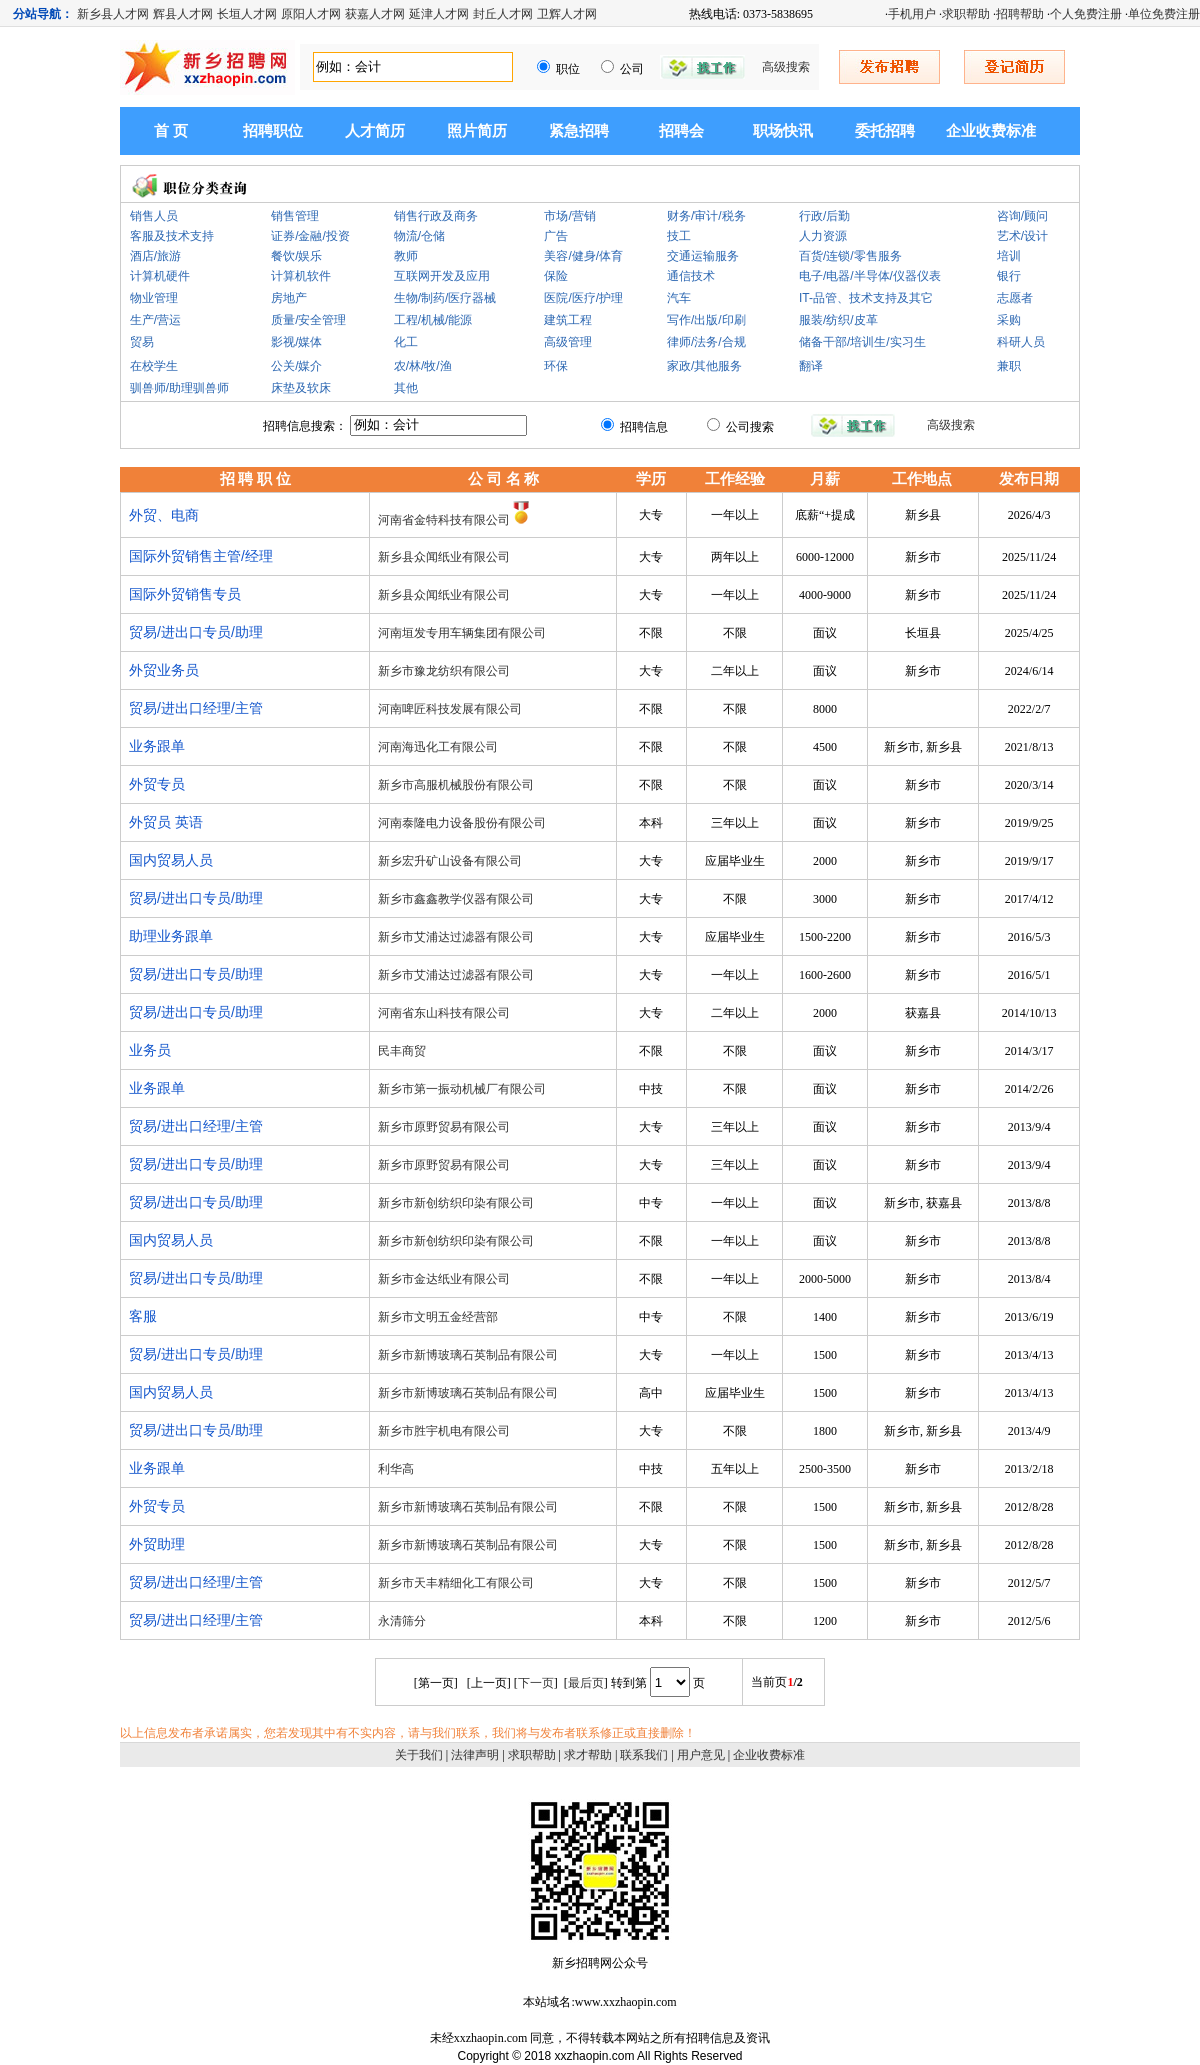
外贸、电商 (164, 515)
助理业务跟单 (171, 936)
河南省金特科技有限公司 (444, 520)
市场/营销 (569, 216)
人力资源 (823, 236)
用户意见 (701, 1755)
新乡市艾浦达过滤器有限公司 (456, 937)
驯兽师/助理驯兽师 (179, 388)
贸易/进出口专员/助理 (196, 632)
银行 (1009, 276)
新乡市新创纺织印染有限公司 (456, 1203)
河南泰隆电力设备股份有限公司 (462, 823)
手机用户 (912, 14)
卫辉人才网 (567, 14)
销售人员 (154, 216)
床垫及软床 (301, 388)
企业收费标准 (991, 131)
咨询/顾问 (1022, 216)
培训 (1009, 256)
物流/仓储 (419, 236)
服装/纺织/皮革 (838, 320)
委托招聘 (885, 131)
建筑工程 (568, 320)
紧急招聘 (579, 131)
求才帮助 (588, 1755)
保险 (556, 276)
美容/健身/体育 (583, 256)
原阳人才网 (311, 14)
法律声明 (475, 1755)
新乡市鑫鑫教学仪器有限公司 (456, 899)
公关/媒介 (296, 366)
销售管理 (295, 216)
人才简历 (375, 131)
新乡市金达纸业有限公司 (444, 1279)
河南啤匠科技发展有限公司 (450, 709)
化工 (406, 342)
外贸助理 (157, 1544)
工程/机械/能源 (433, 320)
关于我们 (419, 1755)
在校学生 (154, 366)
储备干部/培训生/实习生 (862, 342)
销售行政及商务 (436, 216)
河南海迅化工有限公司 (438, 747)
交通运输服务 (703, 256)
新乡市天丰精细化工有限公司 (456, 1583)
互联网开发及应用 (442, 276)
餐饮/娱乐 (296, 256)
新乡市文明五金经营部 (438, 1317)
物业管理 (154, 298)
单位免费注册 (1164, 14)
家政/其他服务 (704, 366)
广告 (556, 236)
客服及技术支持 (172, 236)
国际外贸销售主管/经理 (201, 556)
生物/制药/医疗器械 (445, 298)
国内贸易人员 (171, 860)
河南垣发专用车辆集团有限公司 (462, 633)
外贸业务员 (164, 670)
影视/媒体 (296, 342)
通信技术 (691, 276)
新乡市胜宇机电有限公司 (444, 1431)
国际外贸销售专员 (185, 594)
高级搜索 (786, 67)
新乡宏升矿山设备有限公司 (450, 861)
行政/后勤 (824, 216)
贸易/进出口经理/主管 (196, 708)
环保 (556, 366)
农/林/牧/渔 (423, 366)
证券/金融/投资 (310, 236)
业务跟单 (157, 746)
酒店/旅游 (155, 256)
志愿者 (1015, 298)
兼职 (1009, 366)
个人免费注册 (1086, 14)
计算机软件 (301, 276)
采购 (1009, 320)
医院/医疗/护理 (583, 298)
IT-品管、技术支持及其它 (866, 298)
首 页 (171, 131)
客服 (143, 1316)
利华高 (396, 1469)
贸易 (142, 342)
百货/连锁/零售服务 (850, 256)
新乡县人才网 (113, 14)
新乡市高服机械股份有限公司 (456, 785)
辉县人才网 (183, 14)
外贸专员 (157, 784)
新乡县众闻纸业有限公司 (444, 557)
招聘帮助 (1020, 14)
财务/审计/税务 (706, 216)
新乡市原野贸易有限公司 (444, 1127)
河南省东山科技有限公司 (444, 1013)
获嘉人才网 (375, 14)
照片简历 (477, 131)
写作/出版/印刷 (706, 320)
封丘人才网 (503, 14)
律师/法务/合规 (706, 342)
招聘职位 (273, 131)
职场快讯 (783, 131)
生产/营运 (155, 320)
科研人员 (1021, 342)
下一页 (536, 1683)
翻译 (811, 366)
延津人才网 (439, 14)
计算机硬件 (160, 276)
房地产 (289, 298)
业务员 (150, 1050)
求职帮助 (966, 14)
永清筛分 (402, 1621)
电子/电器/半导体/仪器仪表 (870, 276)
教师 (406, 256)
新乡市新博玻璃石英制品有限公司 (468, 1355)
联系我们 (644, 1755)
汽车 (679, 298)
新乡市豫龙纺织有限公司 (444, 671)
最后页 (586, 1683)
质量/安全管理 (308, 320)
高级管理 (568, 342)
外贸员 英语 (166, 822)
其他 (406, 388)
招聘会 (681, 131)
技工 (679, 236)
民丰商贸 (402, 1051)
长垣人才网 (247, 14)
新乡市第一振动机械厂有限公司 (462, 1089)
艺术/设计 (1022, 236)
